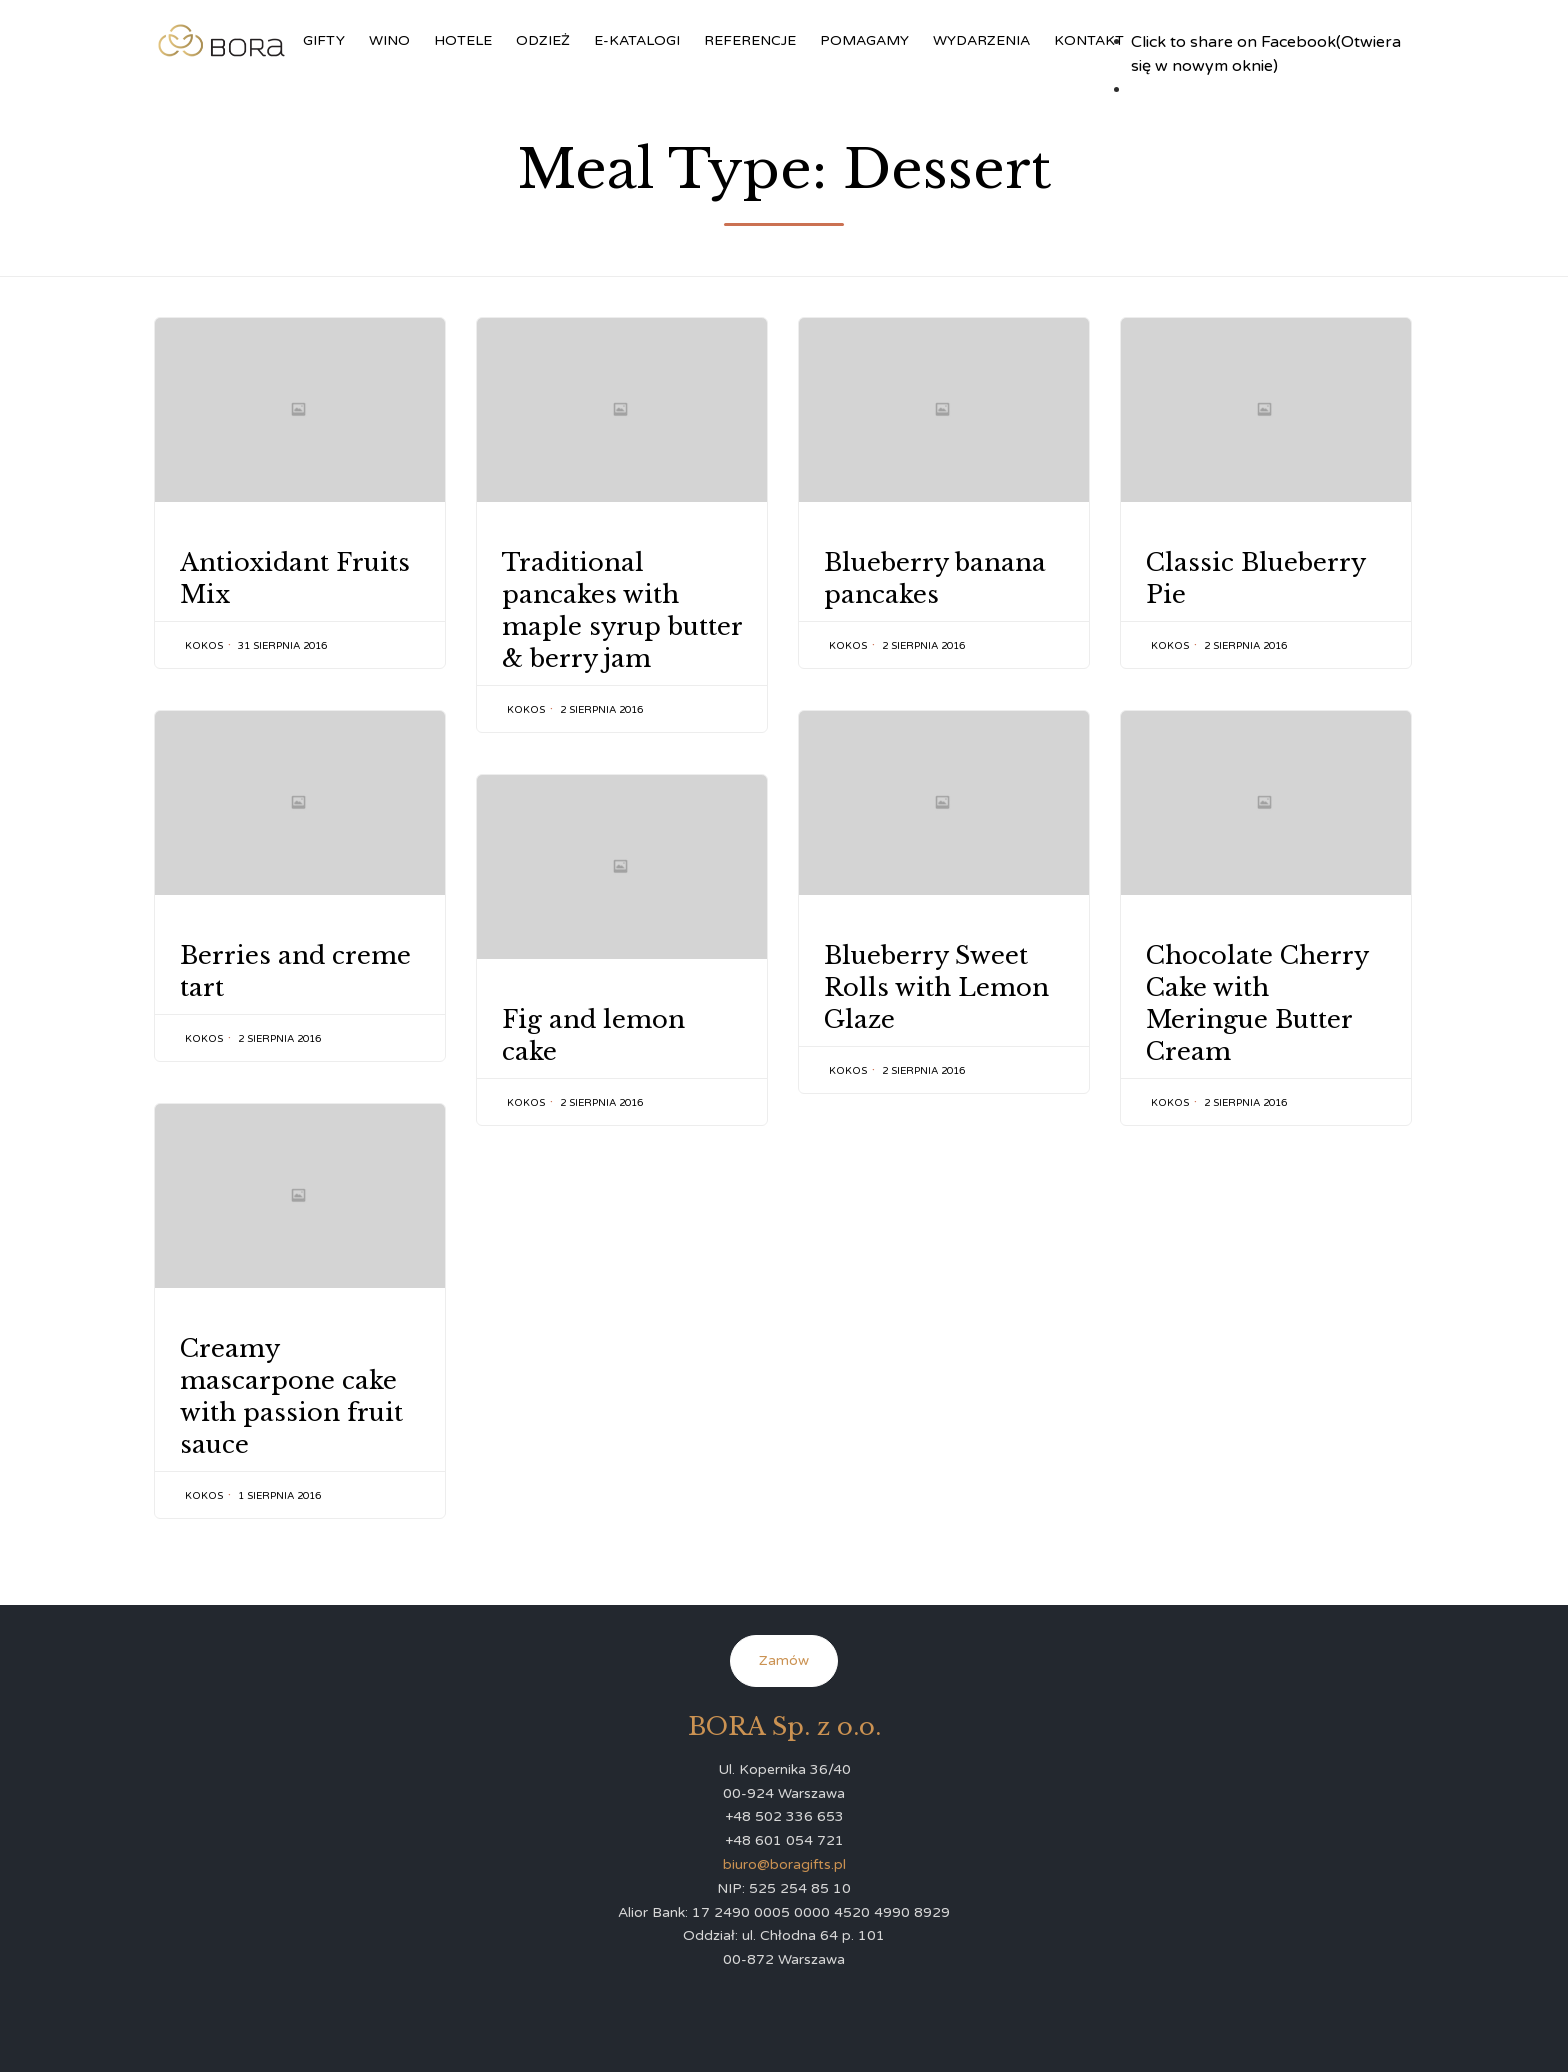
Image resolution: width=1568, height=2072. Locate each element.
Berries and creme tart (295, 971)
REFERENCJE (750, 40)
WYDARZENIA (981, 40)
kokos (204, 646)
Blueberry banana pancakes (935, 578)
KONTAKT (1089, 40)
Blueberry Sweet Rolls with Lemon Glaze (936, 987)
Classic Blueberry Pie (1255, 578)
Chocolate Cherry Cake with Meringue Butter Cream (1257, 1003)
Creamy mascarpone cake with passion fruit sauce (291, 1396)
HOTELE (463, 40)
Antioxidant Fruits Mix (295, 578)
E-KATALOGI (637, 40)
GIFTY (324, 40)
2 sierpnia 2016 (601, 710)
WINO (389, 40)
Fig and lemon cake (593, 1035)
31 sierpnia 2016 (282, 646)
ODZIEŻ (543, 40)
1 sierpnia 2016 (279, 1496)
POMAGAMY (864, 40)
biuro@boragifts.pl (784, 1864)
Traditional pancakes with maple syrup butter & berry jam (622, 610)
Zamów (784, 1660)
